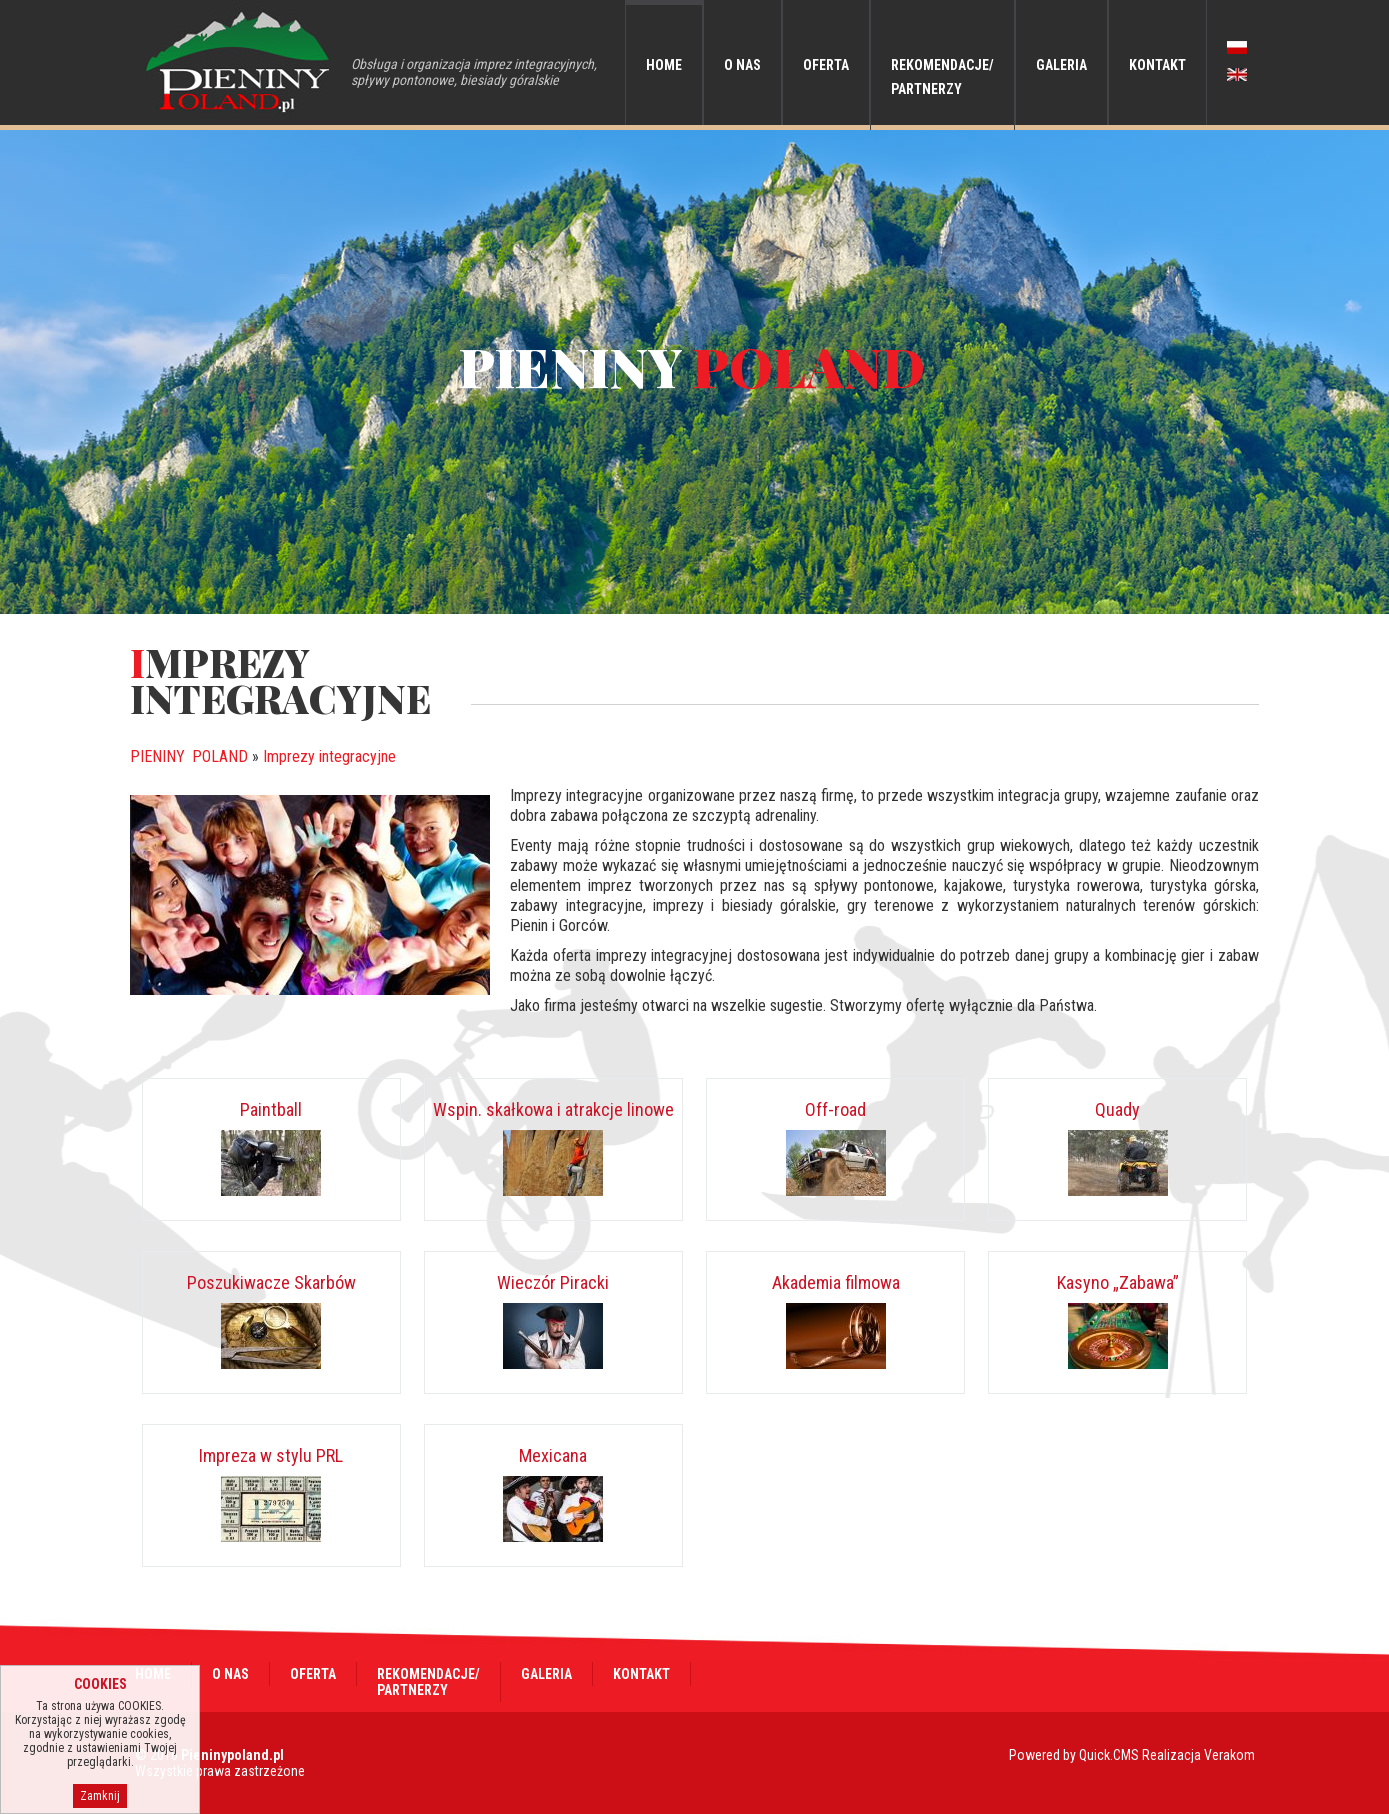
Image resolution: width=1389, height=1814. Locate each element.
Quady (1117, 1109)
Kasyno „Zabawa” (1118, 1282)
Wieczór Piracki (553, 1282)
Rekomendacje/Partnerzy (942, 77)
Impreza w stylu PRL (271, 1455)
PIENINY (189, 756)
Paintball (271, 1109)
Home (664, 65)
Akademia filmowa (836, 1282)
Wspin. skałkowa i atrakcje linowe (553, 1109)
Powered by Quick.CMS (1074, 1755)
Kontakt (1157, 65)
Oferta (826, 65)
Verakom (1229, 1755)
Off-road (835, 1109)
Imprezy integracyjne (329, 756)
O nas (742, 65)
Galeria (1061, 65)
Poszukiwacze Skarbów (271, 1282)
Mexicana (553, 1455)
